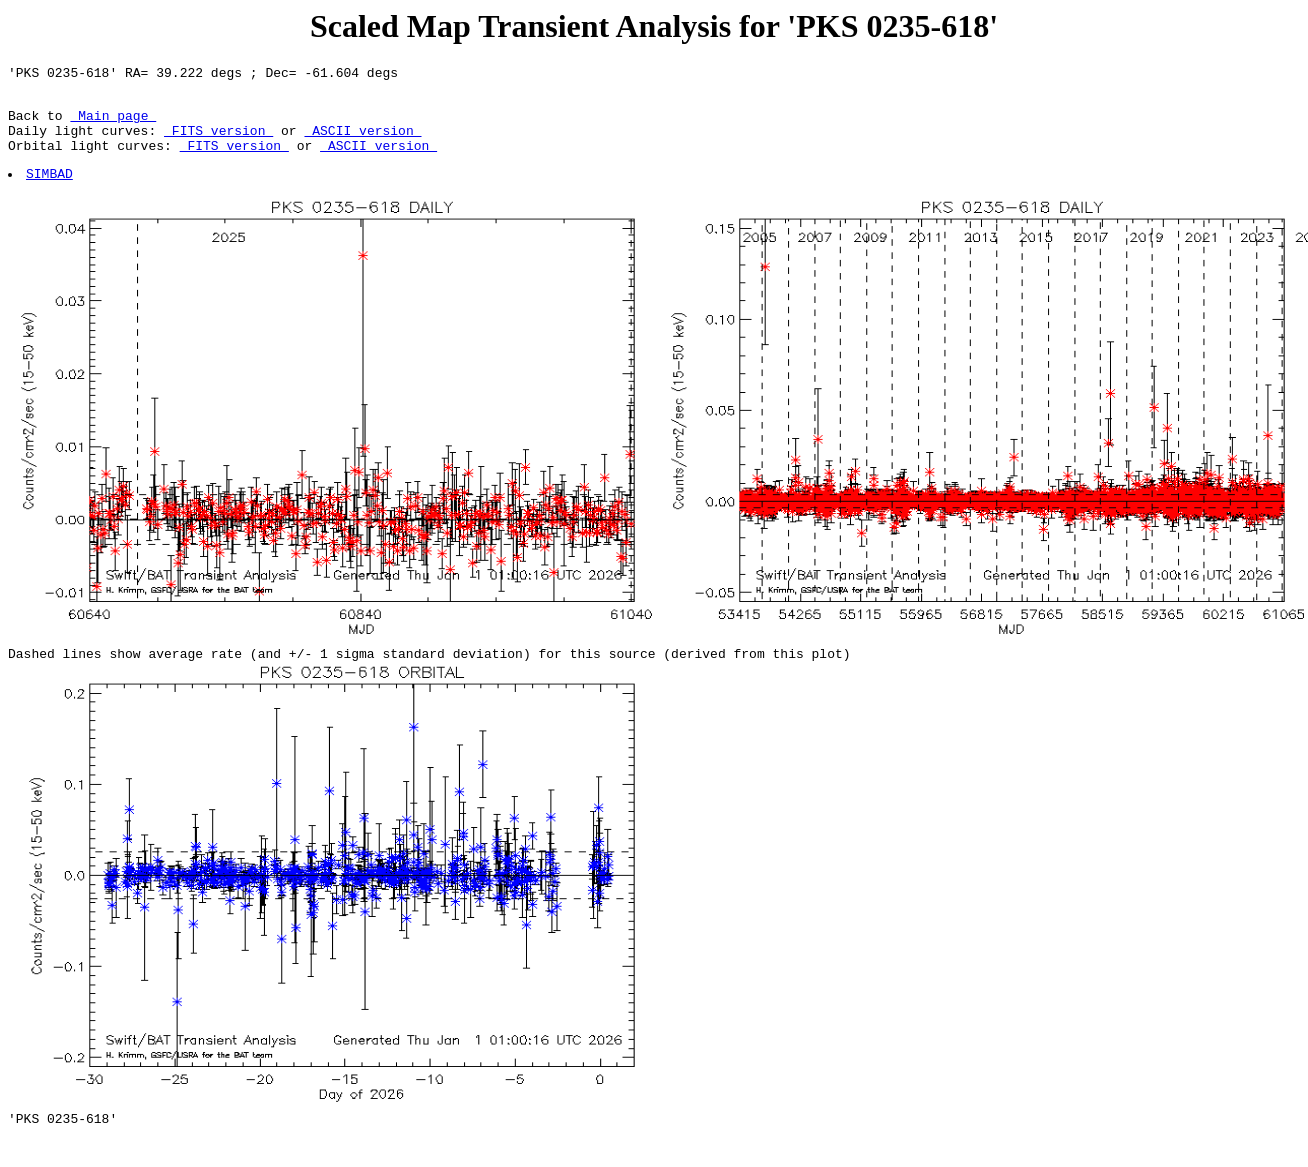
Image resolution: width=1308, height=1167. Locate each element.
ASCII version (362, 142)
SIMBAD (50, 191)
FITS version (218, 142)
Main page (113, 124)
